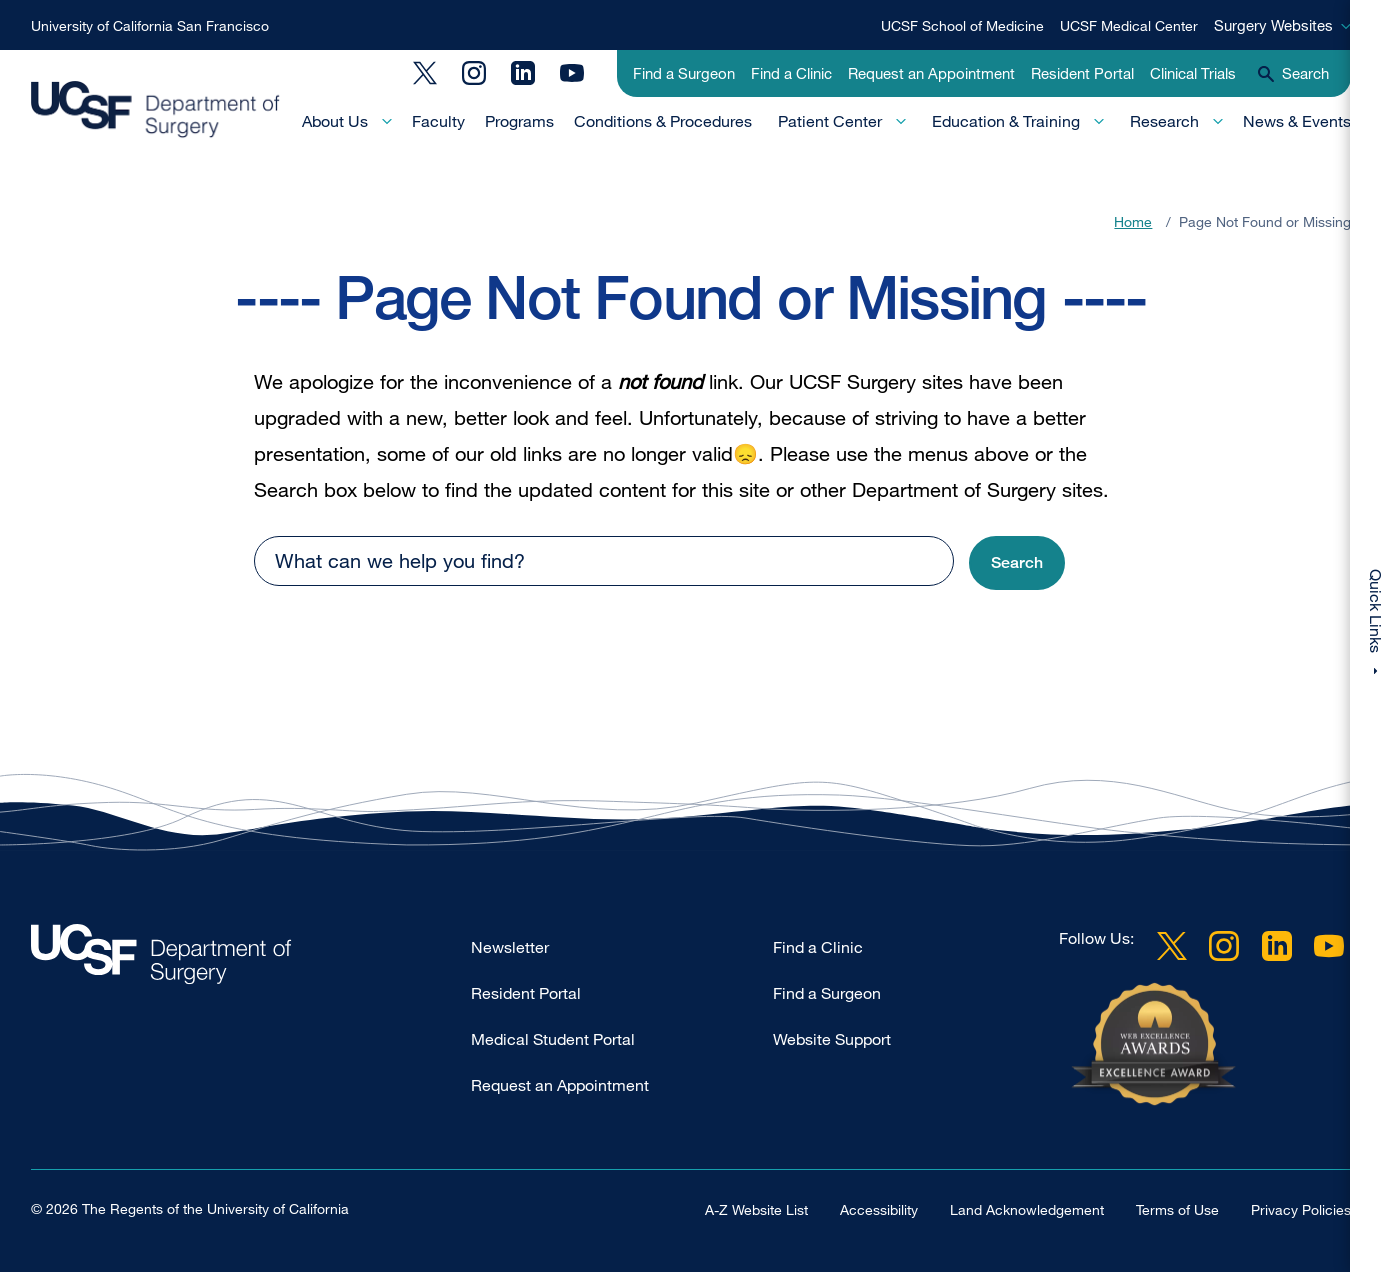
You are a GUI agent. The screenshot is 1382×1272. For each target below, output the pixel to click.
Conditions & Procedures (663, 121)
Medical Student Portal (553, 1039)
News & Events (1297, 121)
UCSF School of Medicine (962, 25)
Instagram (474, 73)
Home (1133, 221)
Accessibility (879, 1209)
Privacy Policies (1301, 1209)
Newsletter (510, 947)
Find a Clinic (791, 73)
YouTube (572, 73)
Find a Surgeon (684, 73)
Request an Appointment (931, 73)
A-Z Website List (756, 1209)
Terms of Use (1177, 1209)
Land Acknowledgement (1027, 1209)
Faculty (438, 121)
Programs (519, 121)
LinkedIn (523, 73)
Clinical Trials (1193, 73)
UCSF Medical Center (1129, 25)
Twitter (425, 73)
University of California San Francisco (150, 25)
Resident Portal (1082, 73)
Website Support (832, 1039)
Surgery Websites (1273, 25)
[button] (1017, 563)
